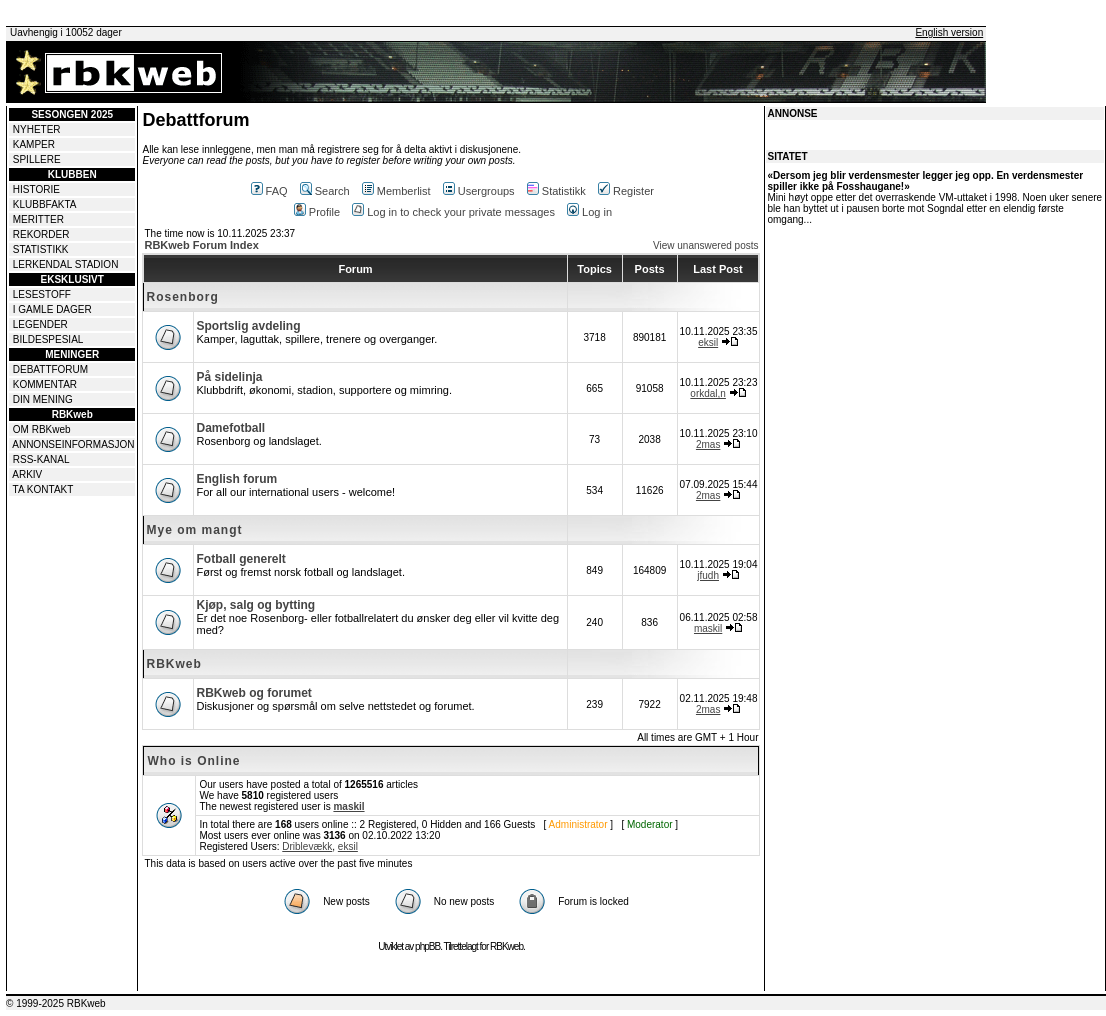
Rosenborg (182, 297)
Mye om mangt (194, 530)
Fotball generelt (240, 559)
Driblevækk (307, 846)
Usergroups (479, 191)
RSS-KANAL (41, 459)
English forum (236, 479)
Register (626, 191)
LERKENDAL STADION (66, 264)
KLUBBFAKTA (45, 204)
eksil (708, 342)
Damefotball (230, 428)
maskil (708, 628)
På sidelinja (229, 377)
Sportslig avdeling (248, 326)
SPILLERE (37, 159)
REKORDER (41, 234)
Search (325, 191)
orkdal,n (708, 393)
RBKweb (173, 664)
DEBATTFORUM (50, 369)
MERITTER (38, 219)
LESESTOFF (42, 294)
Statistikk (556, 191)
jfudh (708, 575)
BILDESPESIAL (48, 339)
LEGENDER (40, 324)
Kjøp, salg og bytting (255, 605)
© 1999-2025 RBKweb (56, 1003)
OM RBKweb (42, 429)
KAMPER (34, 144)
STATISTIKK (41, 249)
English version (949, 32)
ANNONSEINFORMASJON (73, 444)
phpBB (427, 946)
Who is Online (193, 761)
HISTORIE (36, 189)
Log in (589, 212)
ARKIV (27, 474)
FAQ (269, 191)
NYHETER (37, 129)
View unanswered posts (705, 245)
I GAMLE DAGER (52, 309)
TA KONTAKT (43, 489)
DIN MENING (43, 399)
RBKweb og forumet (253, 693)
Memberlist (396, 191)
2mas (708, 444)
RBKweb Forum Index (201, 245)
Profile (317, 212)
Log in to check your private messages (453, 212)
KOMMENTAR (45, 384)
